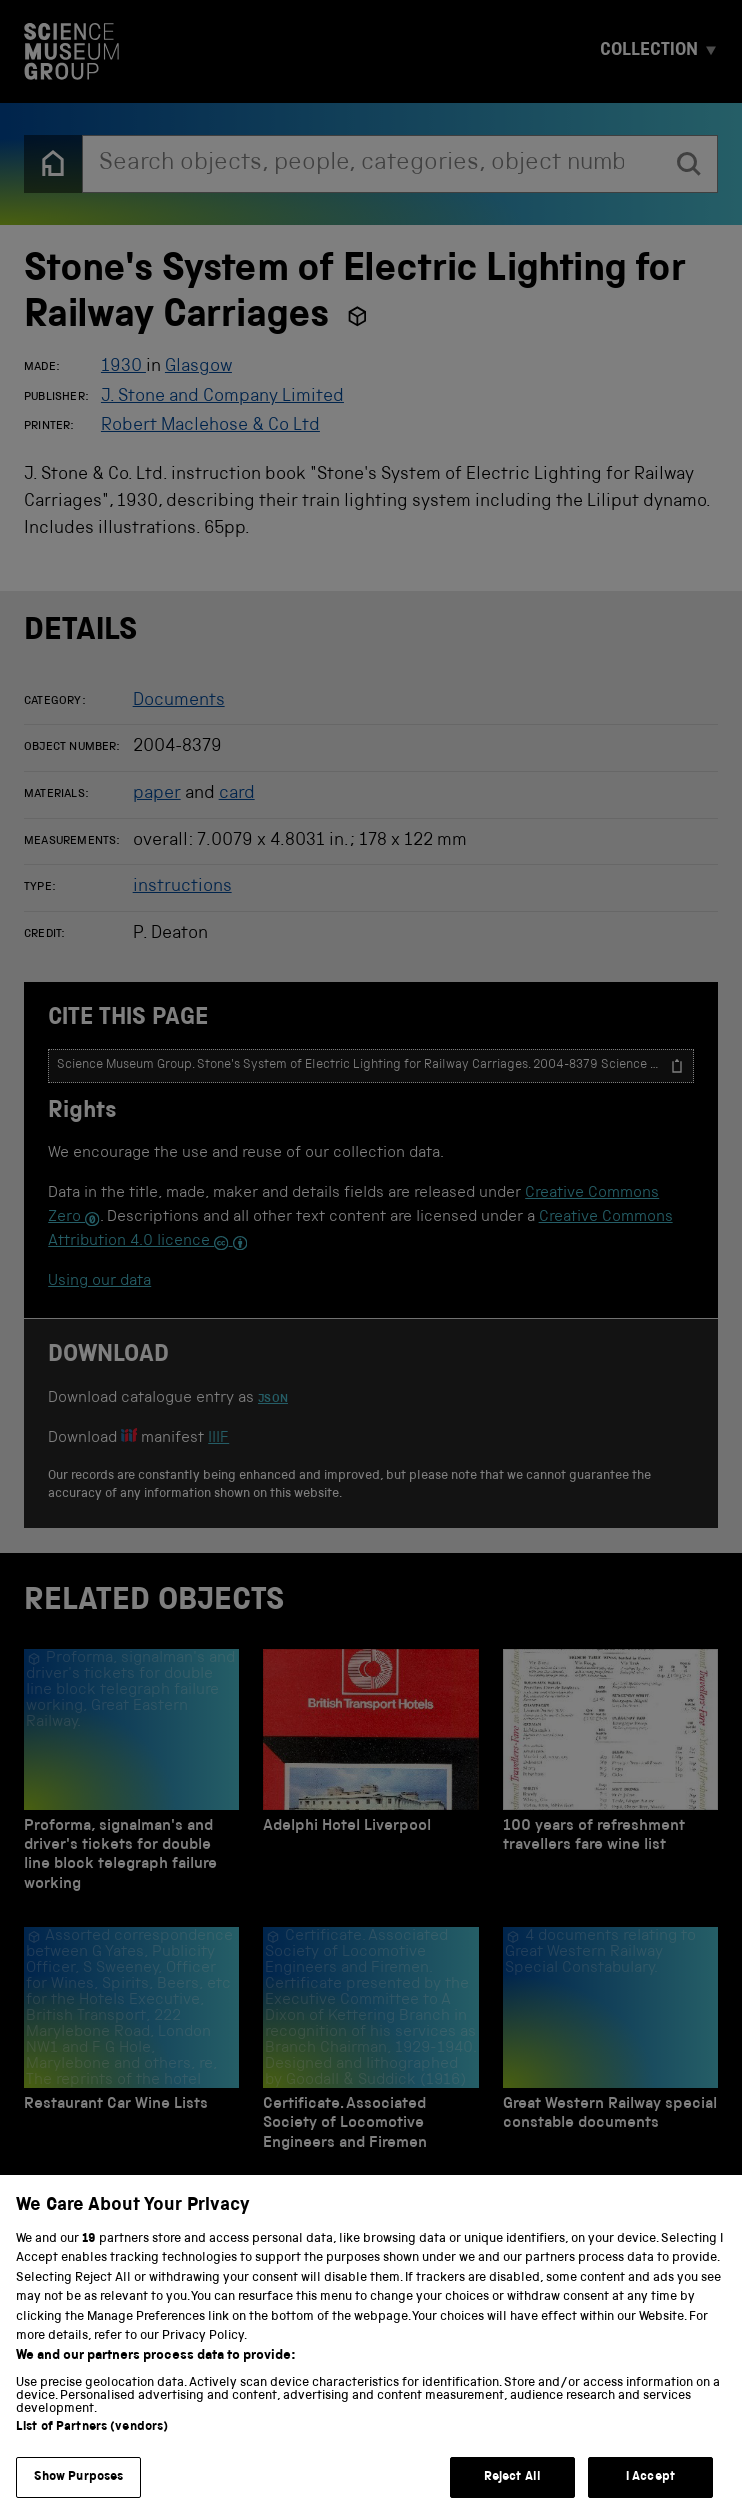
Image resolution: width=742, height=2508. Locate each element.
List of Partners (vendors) (92, 2448)
